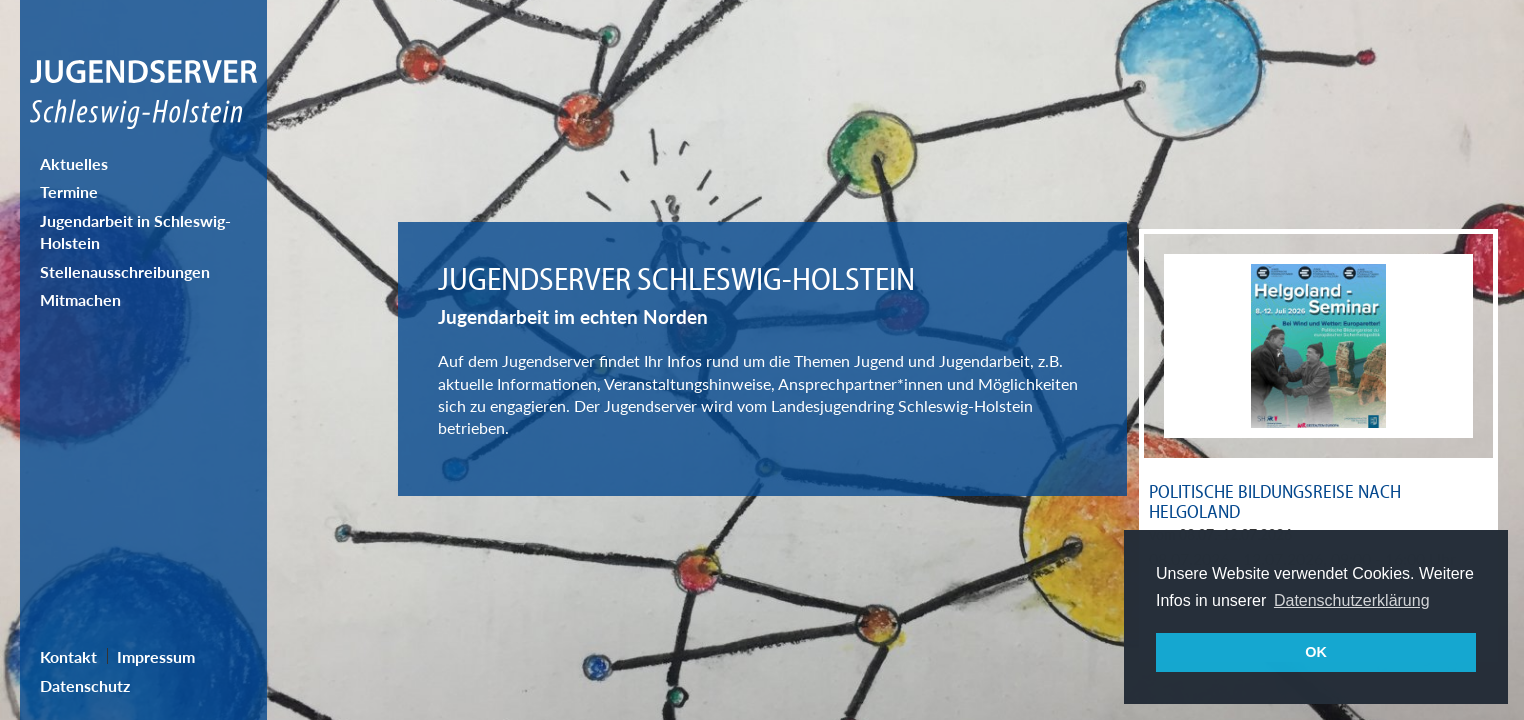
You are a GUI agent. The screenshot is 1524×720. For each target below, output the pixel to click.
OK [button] (1316, 652)
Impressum (156, 656)
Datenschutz (85, 685)
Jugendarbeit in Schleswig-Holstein (135, 231)
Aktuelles (74, 163)
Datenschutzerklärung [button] (1352, 600)
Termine (69, 191)
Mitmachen (80, 299)
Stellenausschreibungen (125, 271)
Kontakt (68, 656)
